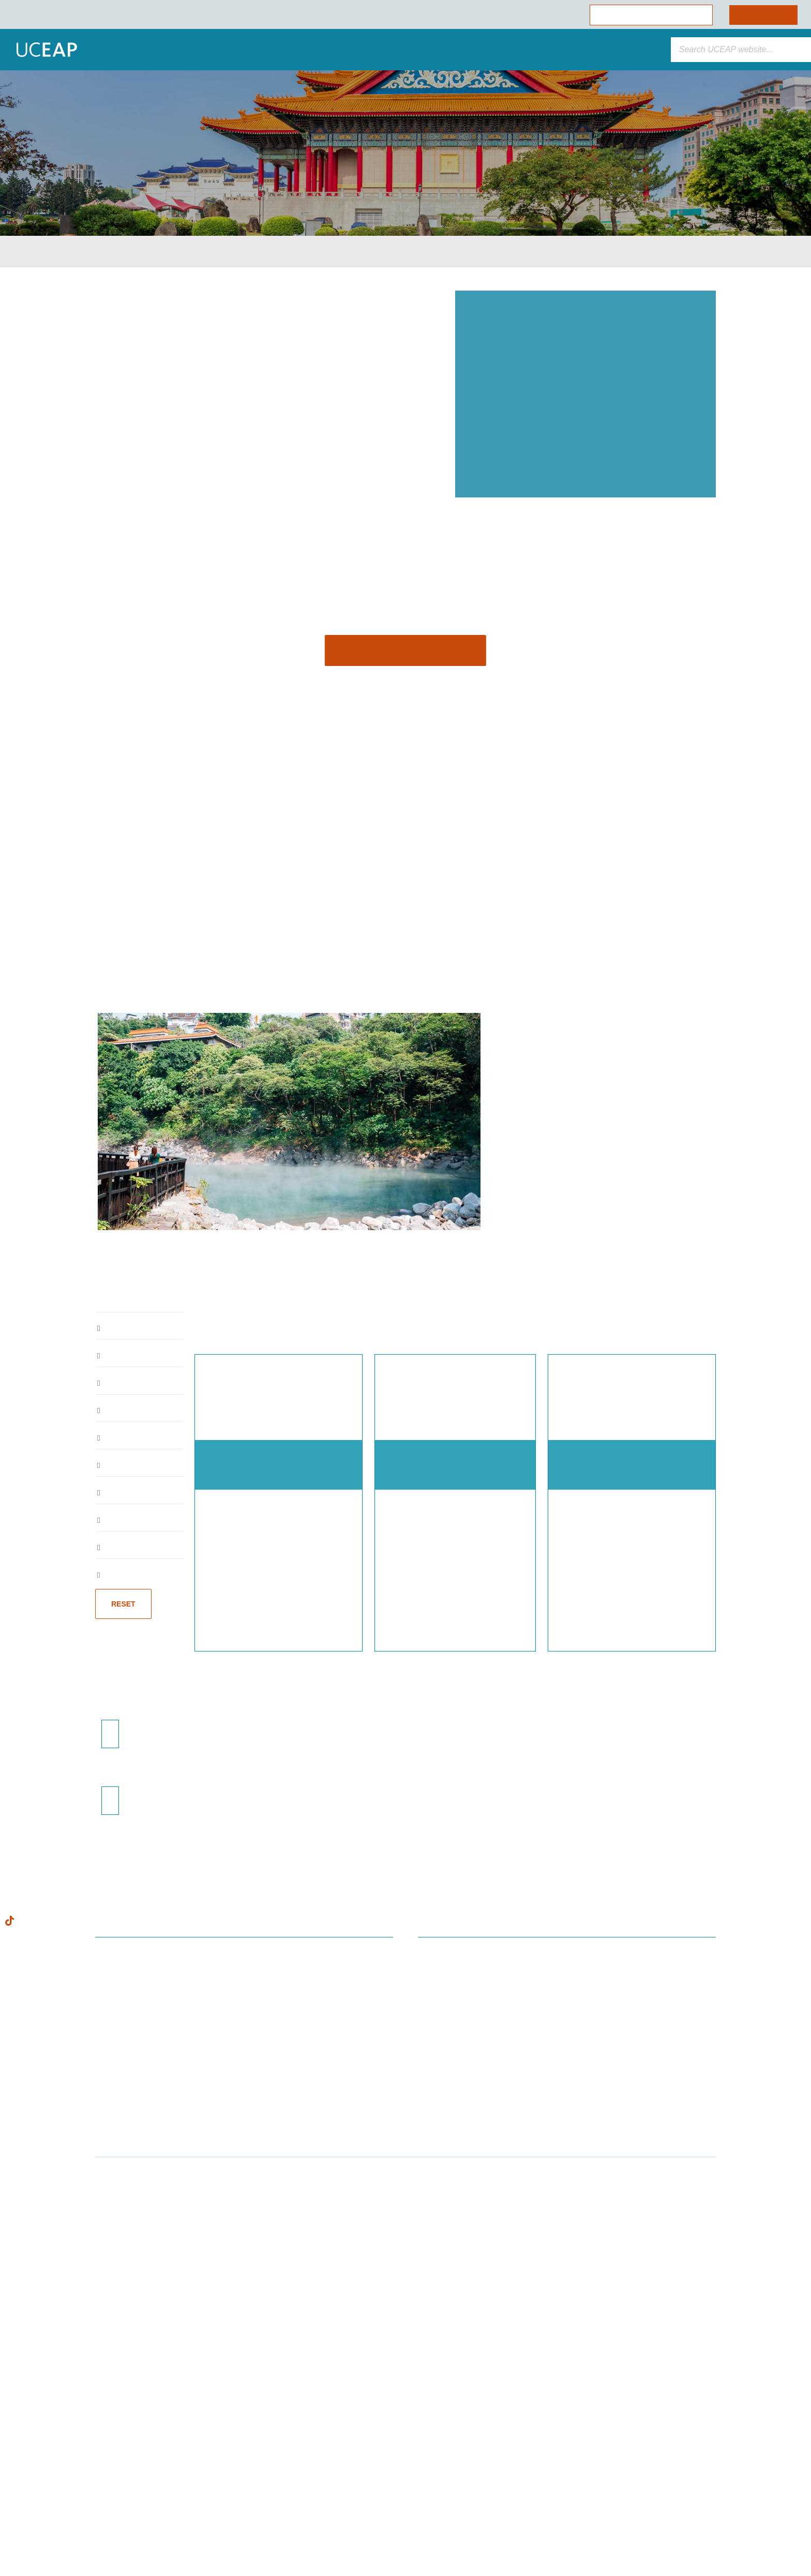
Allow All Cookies (105, 2479)
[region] (105, 2462)
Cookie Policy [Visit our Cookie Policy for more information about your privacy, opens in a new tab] (95, 2455)
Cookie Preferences (105, 2535)
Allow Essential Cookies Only (105, 2507)
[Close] (189, 2371)
